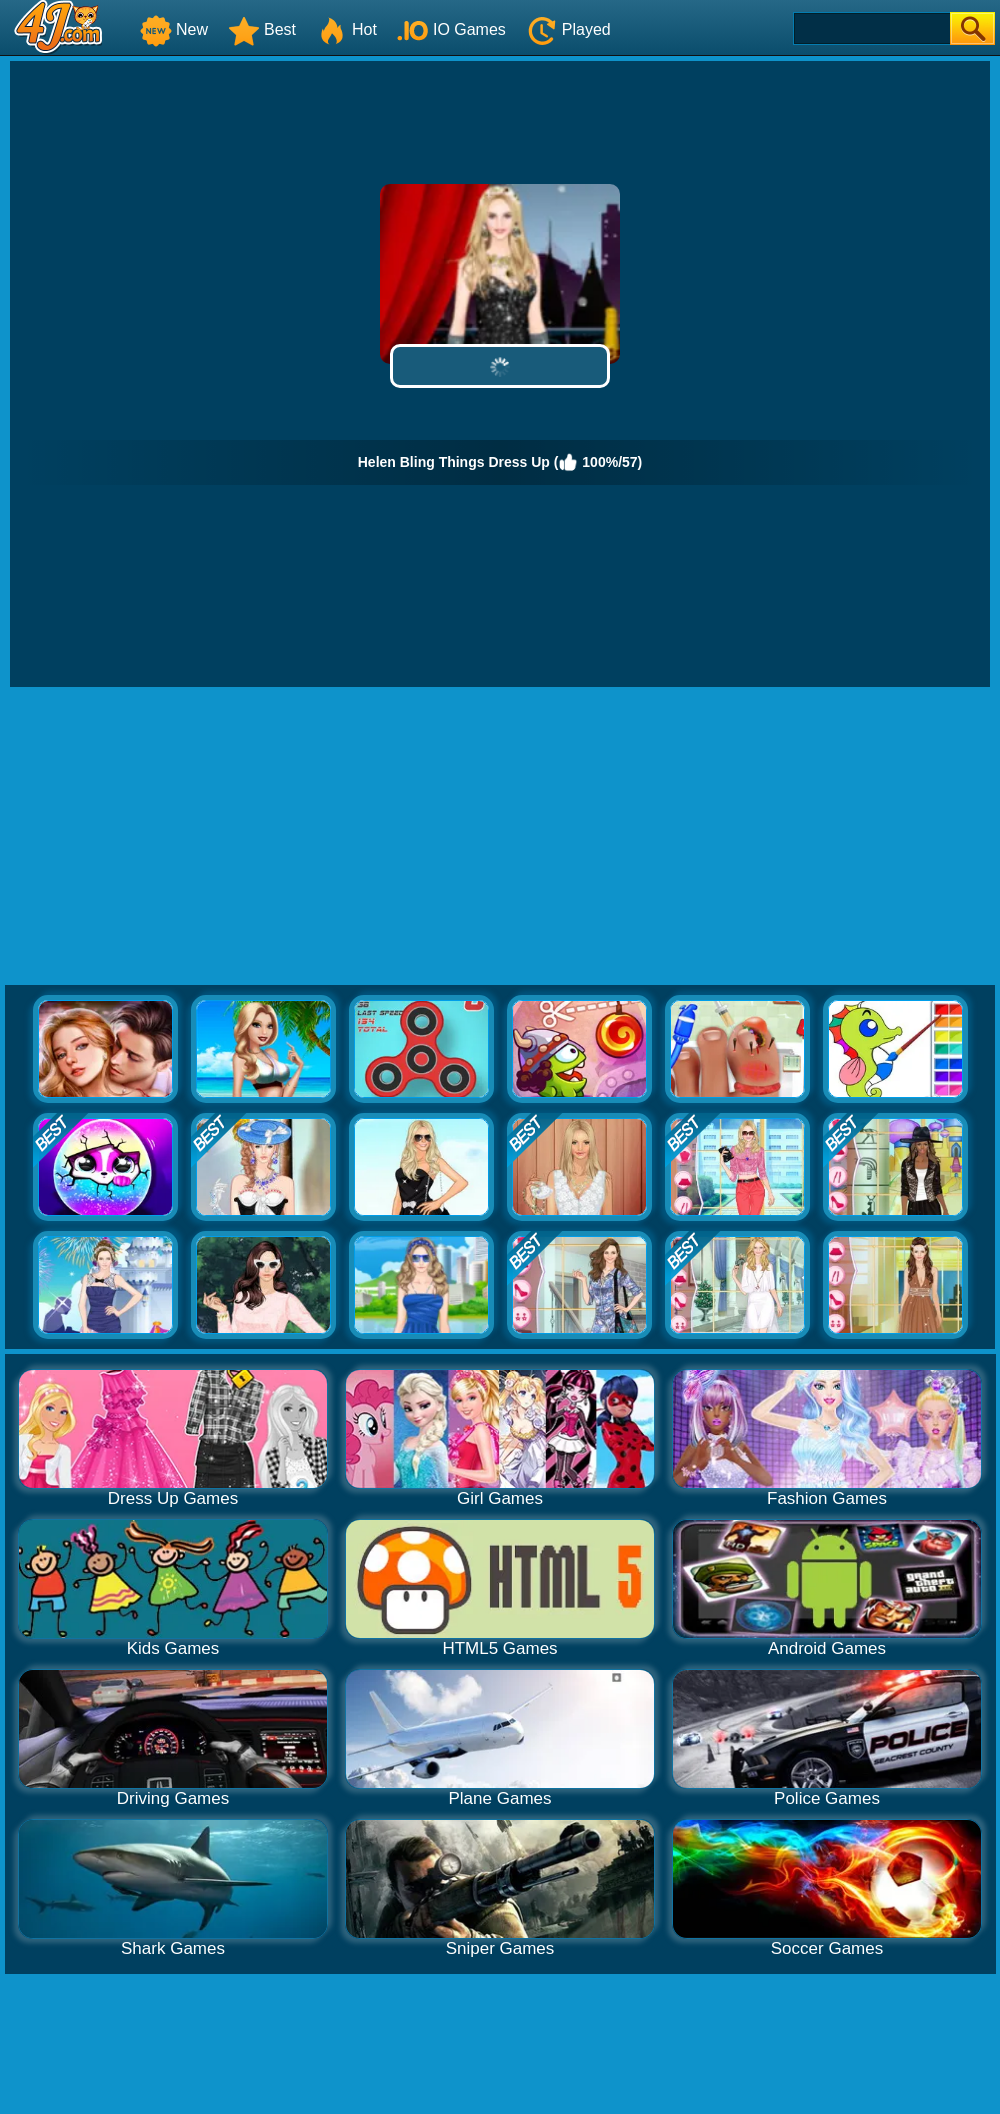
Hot (346, 29)
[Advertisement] (500, 837)
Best (262, 29)
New (174, 29)
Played (568, 29)
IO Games (451, 29)
